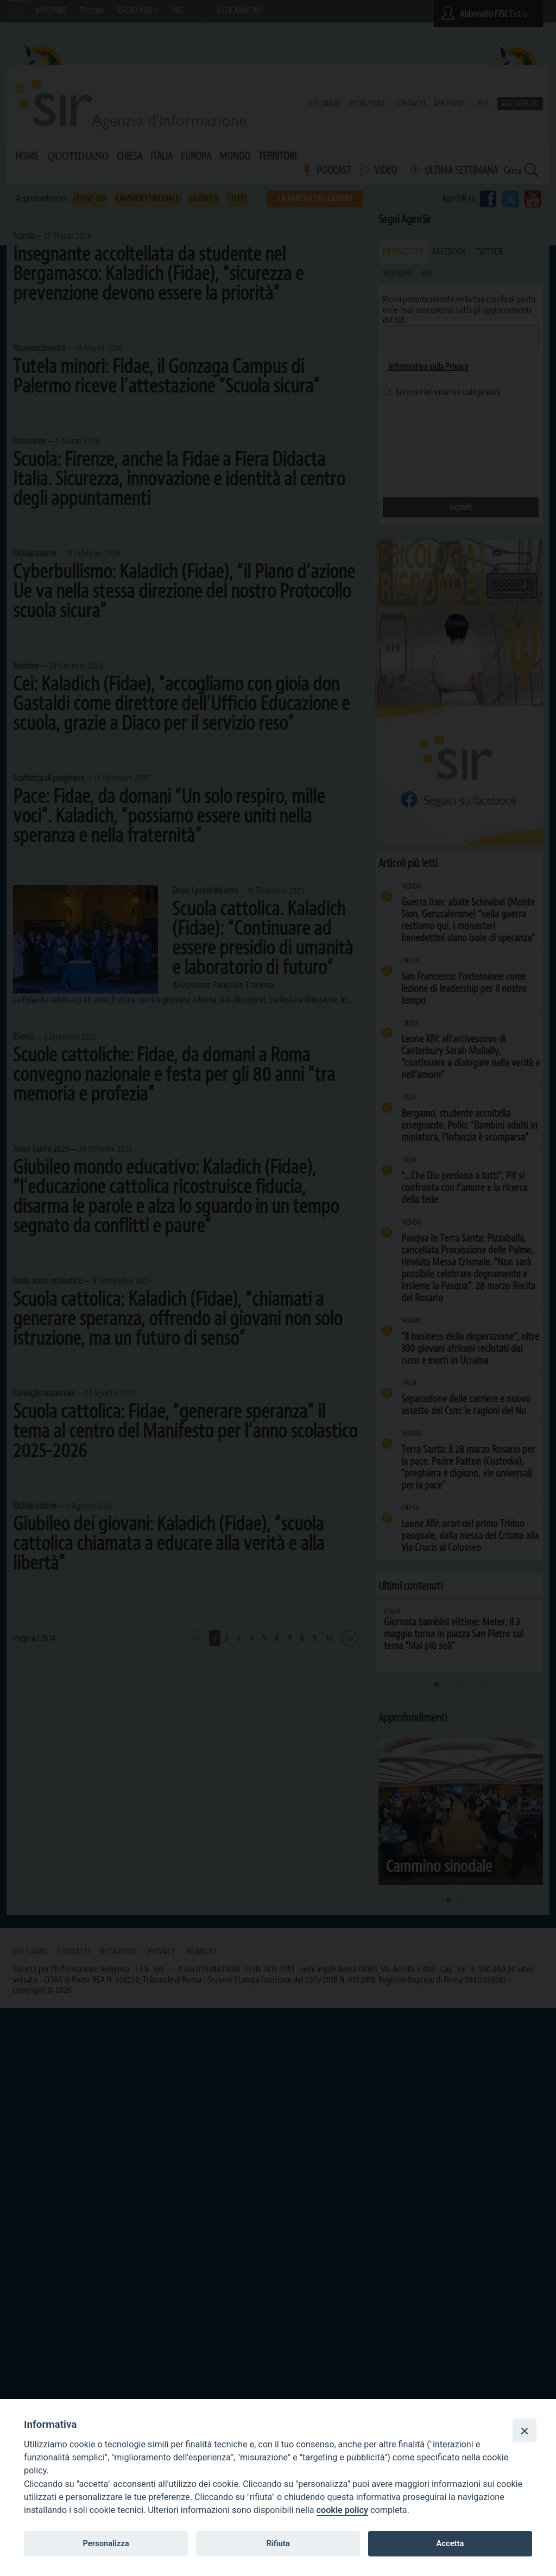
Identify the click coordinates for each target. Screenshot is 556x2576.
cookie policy (342, 2510)
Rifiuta (277, 2543)
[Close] (524, 2430)
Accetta (450, 2543)
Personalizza (106, 2543)
